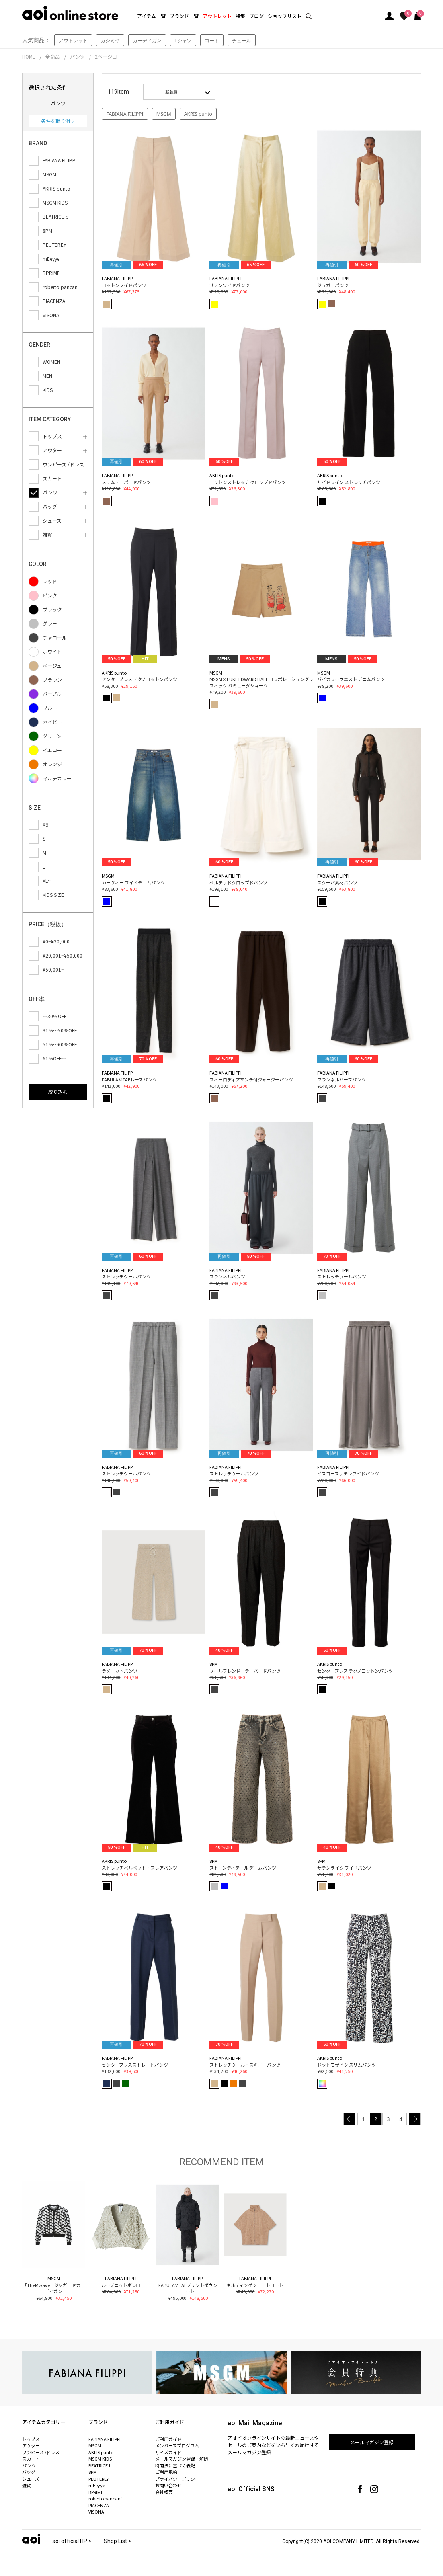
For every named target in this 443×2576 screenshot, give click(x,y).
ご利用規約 (166, 2472)
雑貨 (26, 2485)
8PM (92, 2472)
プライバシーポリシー (177, 2479)
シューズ (30, 2479)
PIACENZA (98, 2505)
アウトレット (217, 15)
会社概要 (164, 2492)
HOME (28, 56)
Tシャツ (183, 40)
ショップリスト (284, 15)
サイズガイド (168, 2452)
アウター (31, 2445)
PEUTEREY (98, 2479)
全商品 (52, 56)
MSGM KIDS (100, 2458)
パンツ (77, 56)
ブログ (256, 15)
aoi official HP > (72, 2541)
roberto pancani (105, 2498)
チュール (241, 40)
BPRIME (95, 2492)
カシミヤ (110, 40)
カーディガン (147, 40)
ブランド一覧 (184, 15)
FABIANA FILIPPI (124, 114)
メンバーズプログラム (177, 2445)
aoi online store (70, 13)
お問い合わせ (168, 2485)
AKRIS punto (198, 114)
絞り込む (58, 1091)
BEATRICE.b (99, 2465)
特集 (240, 15)
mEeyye (96, 2485)
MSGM (163, 114)
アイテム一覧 (151, 15)
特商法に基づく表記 (175, 2465)
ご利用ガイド (168, 2439)
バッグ (28, 2472)
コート (212, 40)
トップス (31, 2439)
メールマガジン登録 (372, 2442)
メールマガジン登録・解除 (181, 2458)
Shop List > (117, 2541)
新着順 (171, 92)
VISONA (96, 2511)
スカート (31, 2458)
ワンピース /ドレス (40, 2452)
